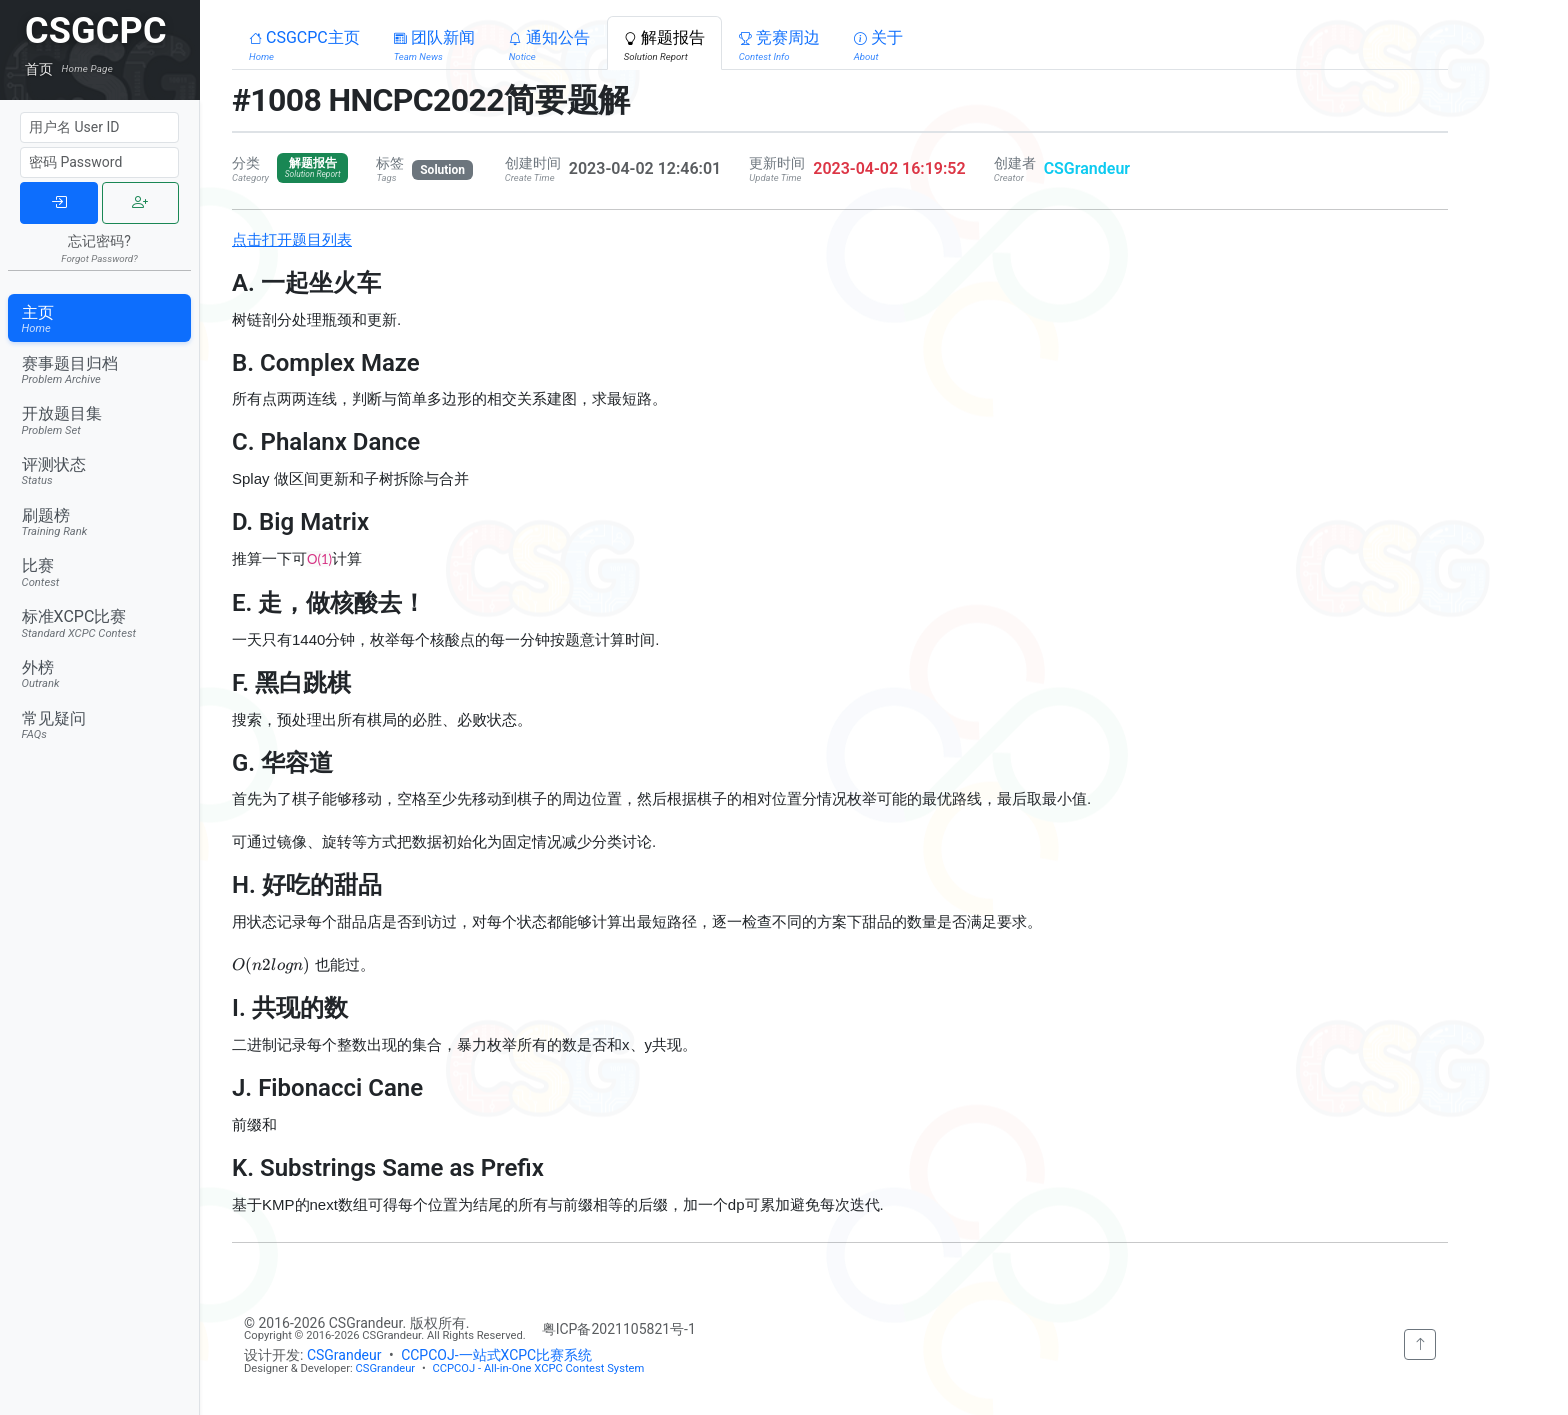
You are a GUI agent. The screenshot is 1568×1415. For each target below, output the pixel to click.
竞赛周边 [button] (779, 45)
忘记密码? (99, 247)
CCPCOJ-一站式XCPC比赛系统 (496, 1355)
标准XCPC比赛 (100, 623)
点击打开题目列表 (292, 239)
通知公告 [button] (549, 45)
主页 (100, 319)
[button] (304, 43)
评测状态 (100, 471)
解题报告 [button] (664, 45)
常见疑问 (100, 725)
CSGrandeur (1087, 168)
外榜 (100, 674)
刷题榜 (100, 522)
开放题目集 (100, 420)
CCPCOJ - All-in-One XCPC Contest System (538, 1368)
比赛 (100, 572)
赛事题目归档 (100, 370)
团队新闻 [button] (434, 45)
